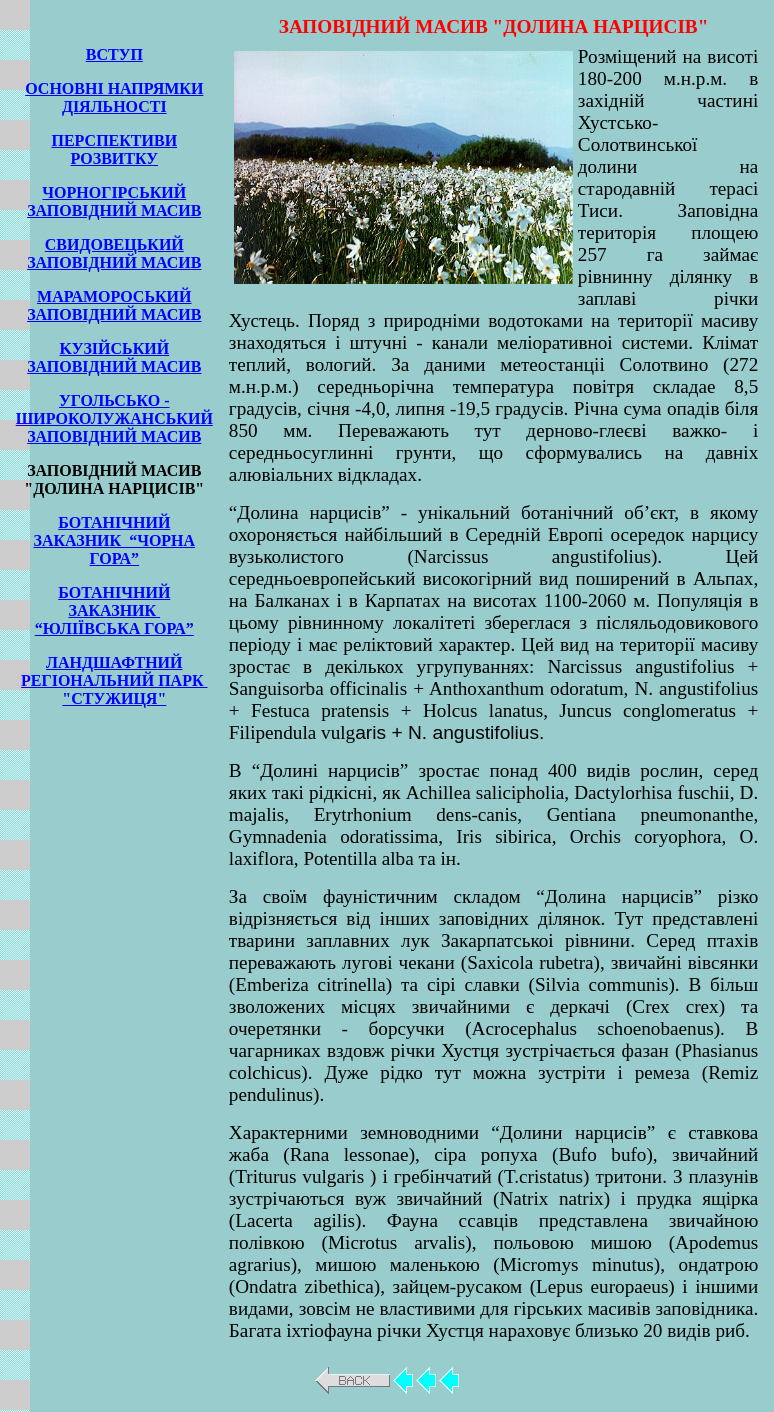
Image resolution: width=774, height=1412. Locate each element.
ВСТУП (114, 54)
